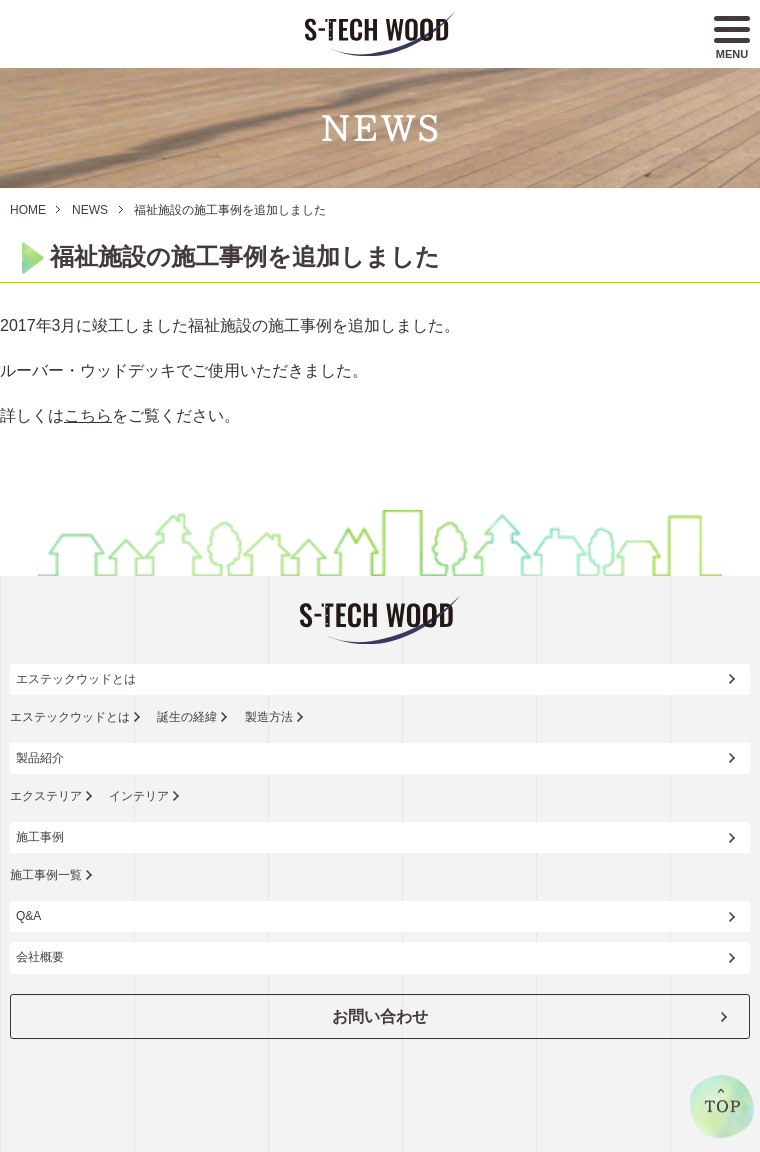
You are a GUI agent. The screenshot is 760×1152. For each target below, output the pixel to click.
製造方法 (269, 717)
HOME (28, 210)
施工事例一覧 (46, 875)
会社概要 (40, 957)
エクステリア (46, 796)
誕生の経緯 (187, 717)
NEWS (90, 210)
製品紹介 (40, 758)
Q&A (28, 916)
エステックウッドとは (76, 679)
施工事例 (40, 837)
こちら (88, 415)
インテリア (139, 796)
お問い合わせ (380, 1016)
